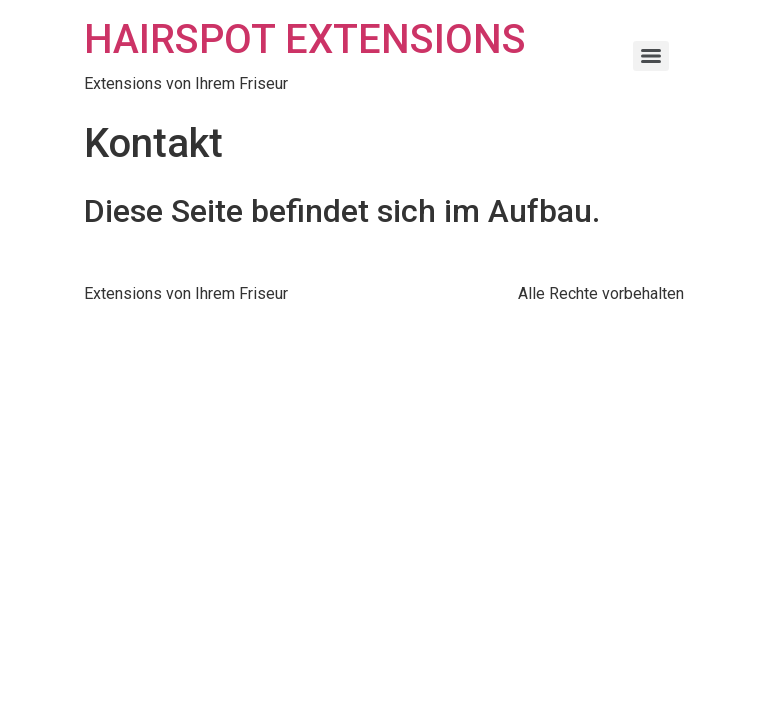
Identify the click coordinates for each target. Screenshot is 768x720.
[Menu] (651, 56)
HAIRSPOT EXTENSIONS (305, 39)
